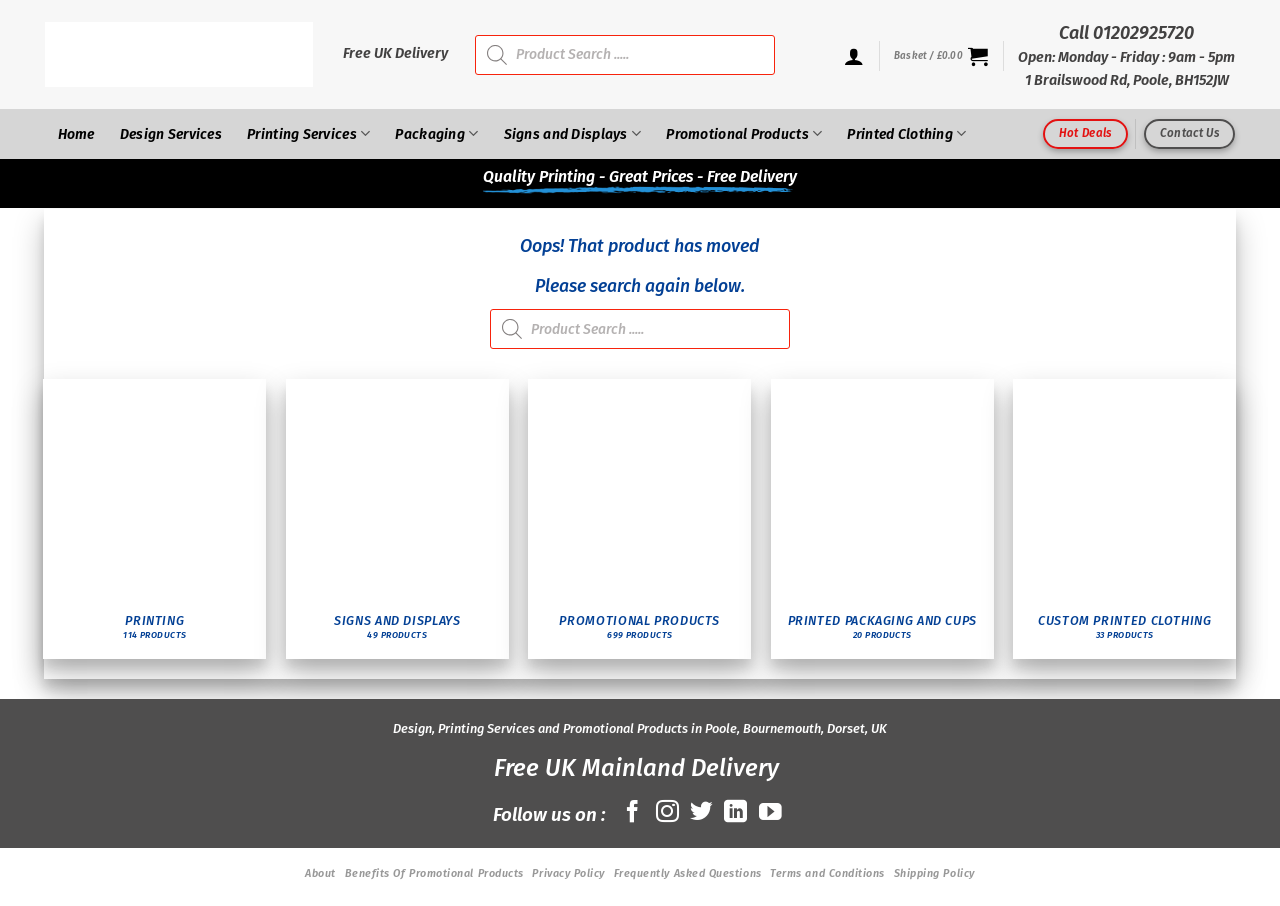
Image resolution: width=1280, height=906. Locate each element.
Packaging (436, 133)
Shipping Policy (934, 873)
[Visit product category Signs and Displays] (397, 519)
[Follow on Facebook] (632, 813)
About (320, 873)
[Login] (854, 56)
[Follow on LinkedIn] (735, 813)
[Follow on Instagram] (667, 813)
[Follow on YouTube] (770, 813)
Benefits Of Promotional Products (434, 873)
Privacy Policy (568, 873)
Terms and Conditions (827, 873)
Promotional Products (744, 133)
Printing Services (308, 133)
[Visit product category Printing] (154, 519)
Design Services (171, 134)
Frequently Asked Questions (688, 873)
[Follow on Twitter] (701, 813)
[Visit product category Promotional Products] (639, 519)
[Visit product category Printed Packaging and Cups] (882, 519)
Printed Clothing (906, 133)
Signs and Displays (573, 133)
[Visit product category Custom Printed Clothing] (1124, 519)
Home (76, 134)
